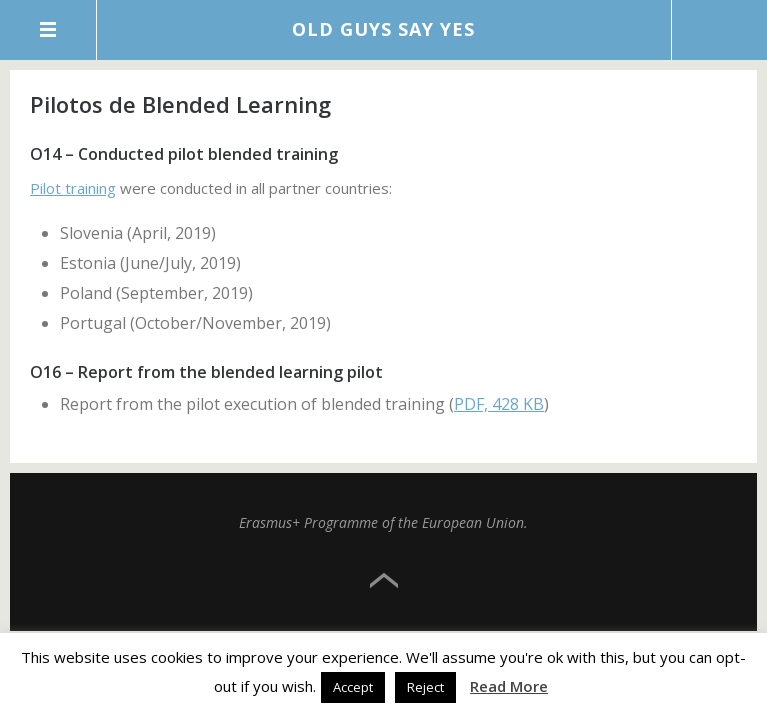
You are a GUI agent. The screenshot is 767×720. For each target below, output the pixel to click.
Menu (48, 30)
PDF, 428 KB (499, 404)
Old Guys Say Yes (383, 29)
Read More (509, 686)
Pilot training (73, 188)
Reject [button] (425, 687)
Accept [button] (353, 687)
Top (384, 581)
